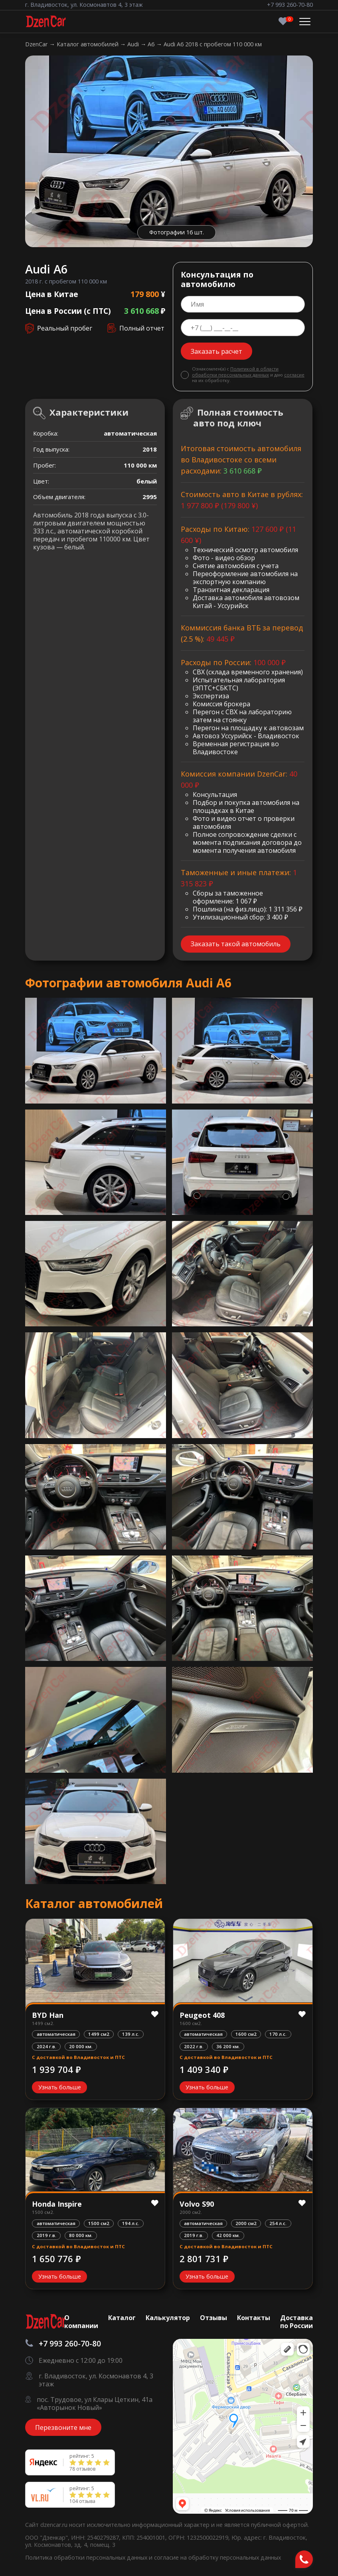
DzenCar (37, 44)
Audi (133, 44)
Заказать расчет (216, 351)
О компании (81, 2321)
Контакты (253, 2317)
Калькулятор (168, 2317)
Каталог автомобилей (88, 44)
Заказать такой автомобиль (236, 943)
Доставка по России (296, 2321)
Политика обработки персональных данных (87, 2557)
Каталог (122, 2317)
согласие (294, 375)
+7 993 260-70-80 (290, 4)
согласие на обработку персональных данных (217, 2557)
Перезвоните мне (63, 2427)
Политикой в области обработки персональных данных (235, 371)
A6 (152, 44)
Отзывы (213, 2317)
